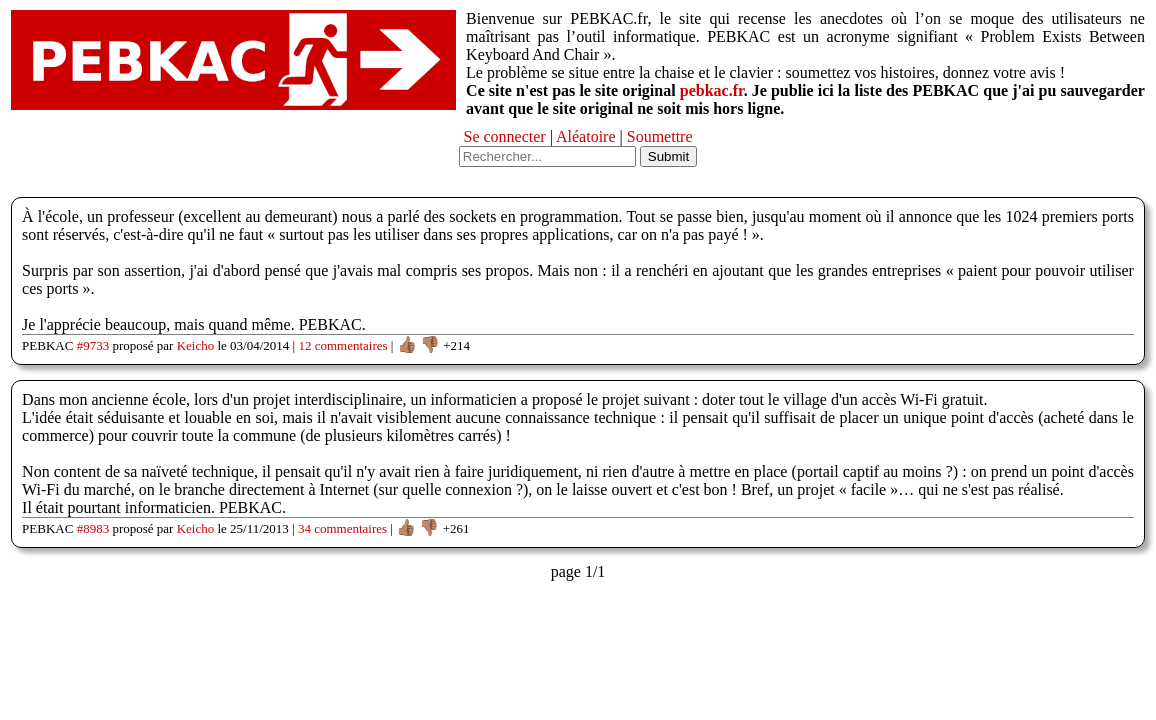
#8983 (93, 528)
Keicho (196, 345)
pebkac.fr (712, 90)
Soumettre (660, 136)
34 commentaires (342, 528)
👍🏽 (407, 344)
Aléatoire (586, 136)
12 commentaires (342, 345)
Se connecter (504, 136)
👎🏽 (430, 344)
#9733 (93, 345)
